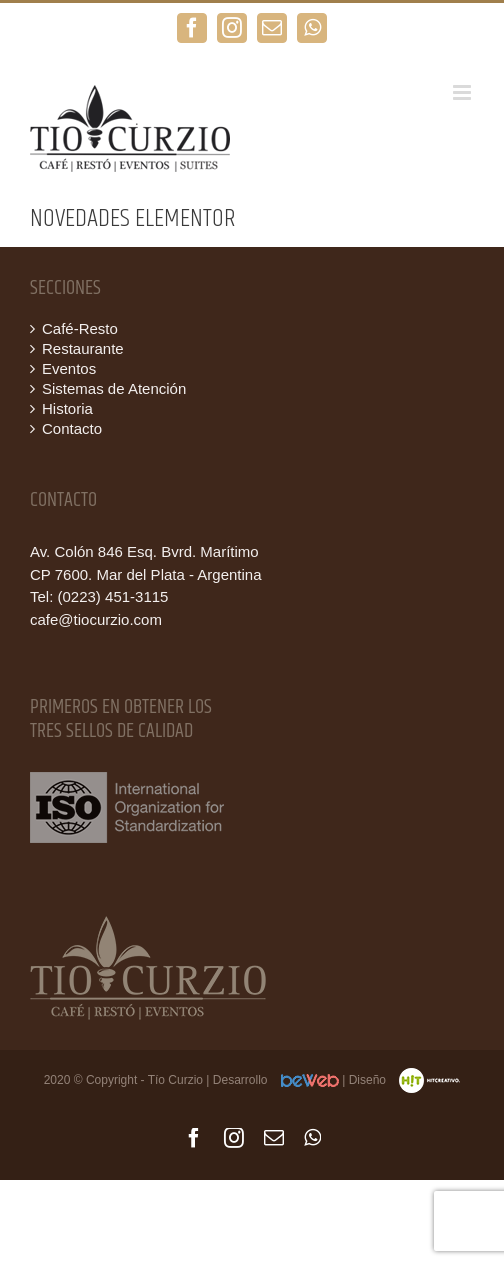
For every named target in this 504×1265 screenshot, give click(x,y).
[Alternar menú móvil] (463, 92)
